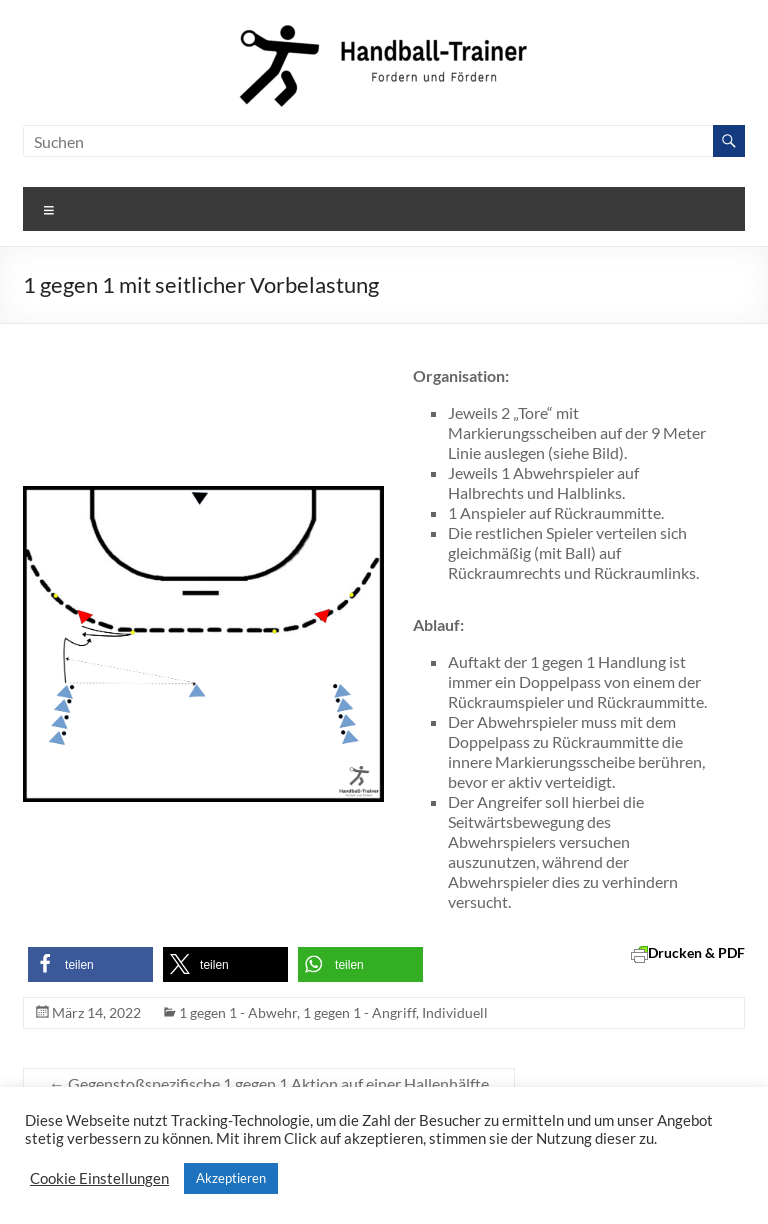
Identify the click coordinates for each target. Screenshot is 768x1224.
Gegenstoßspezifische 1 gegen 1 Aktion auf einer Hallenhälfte (269, 1083)
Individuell (455, 1012)
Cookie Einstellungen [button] (99, 1178)
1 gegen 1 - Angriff (359, 1012)
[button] (90, 964)
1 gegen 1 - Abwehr (238, 1012)
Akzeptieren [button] (231, 1178)
